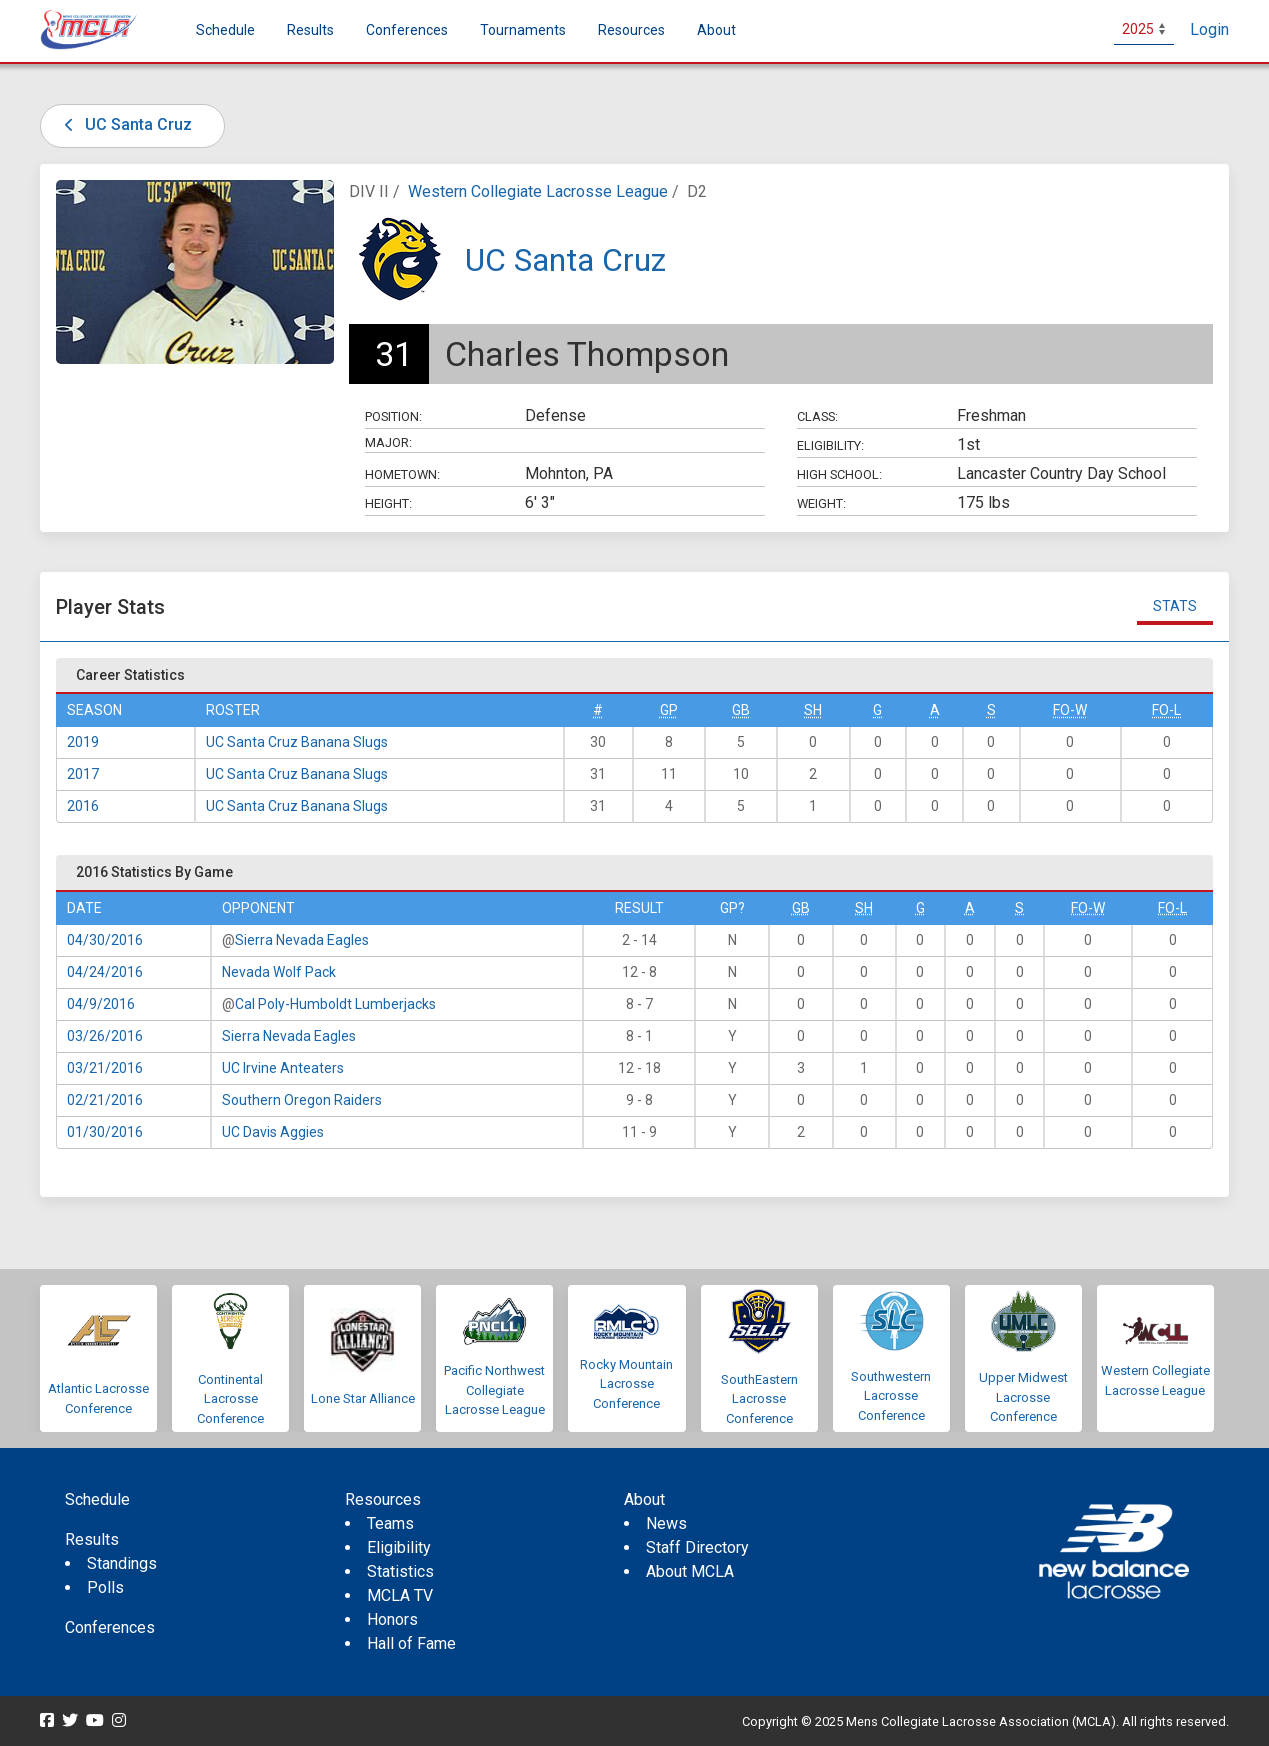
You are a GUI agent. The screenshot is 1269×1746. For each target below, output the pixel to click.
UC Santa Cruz (124, 124)
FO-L (1166, 710)
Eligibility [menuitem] (399, 1547)
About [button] (716, 30)
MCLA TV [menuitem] (400, 1595)
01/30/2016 (105, 1132)
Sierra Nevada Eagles (302, 940)
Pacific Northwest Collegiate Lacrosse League (494, 1390)
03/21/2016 (105, 1068)
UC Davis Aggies (273, 1132)
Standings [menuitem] (122, 1563)
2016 (83, 806)
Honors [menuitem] (392, 1619)
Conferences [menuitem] (110, 1627)
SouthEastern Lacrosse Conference (759, 1399)
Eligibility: (830, 445)
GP (669, 710)
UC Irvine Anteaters (283, 1068)
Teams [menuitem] (390, 1523)
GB (741, 710)
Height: (388, 503)
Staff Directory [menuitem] (697, 1547)
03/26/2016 (105, 1036)
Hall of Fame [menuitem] (411, 1643)
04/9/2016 (101, 1004)
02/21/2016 (105, 1100)
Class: (817, 416)
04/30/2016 (105, 940)
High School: (839, 474)
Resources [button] (631, 30)
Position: (393, 416)
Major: (388, 442)
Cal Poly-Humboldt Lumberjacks (335, 1004)
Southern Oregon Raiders (302, 1100)
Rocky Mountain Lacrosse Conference (626, 1384)
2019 (83, 742)
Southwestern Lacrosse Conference (891, 1396)
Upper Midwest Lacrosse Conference (1023, 1397)
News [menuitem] (666, 1523)
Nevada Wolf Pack (279, 972)
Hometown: (402, 474)
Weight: (821, 503)
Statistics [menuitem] (400, 1571)
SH (813, 710)
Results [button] (310, 30)
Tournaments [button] (523, 30)
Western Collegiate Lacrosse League (538, 191)
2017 (83, 774)
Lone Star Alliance (363, 1398)
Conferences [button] (407, 30)
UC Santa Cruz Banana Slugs (297, 742)
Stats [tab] (1175, 606)
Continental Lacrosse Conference (230, 1399)
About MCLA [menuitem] (690, 1571)
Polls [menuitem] (105, 1587)
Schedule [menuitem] (225, 30)
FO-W (1070, 710)
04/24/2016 (105, 972)
